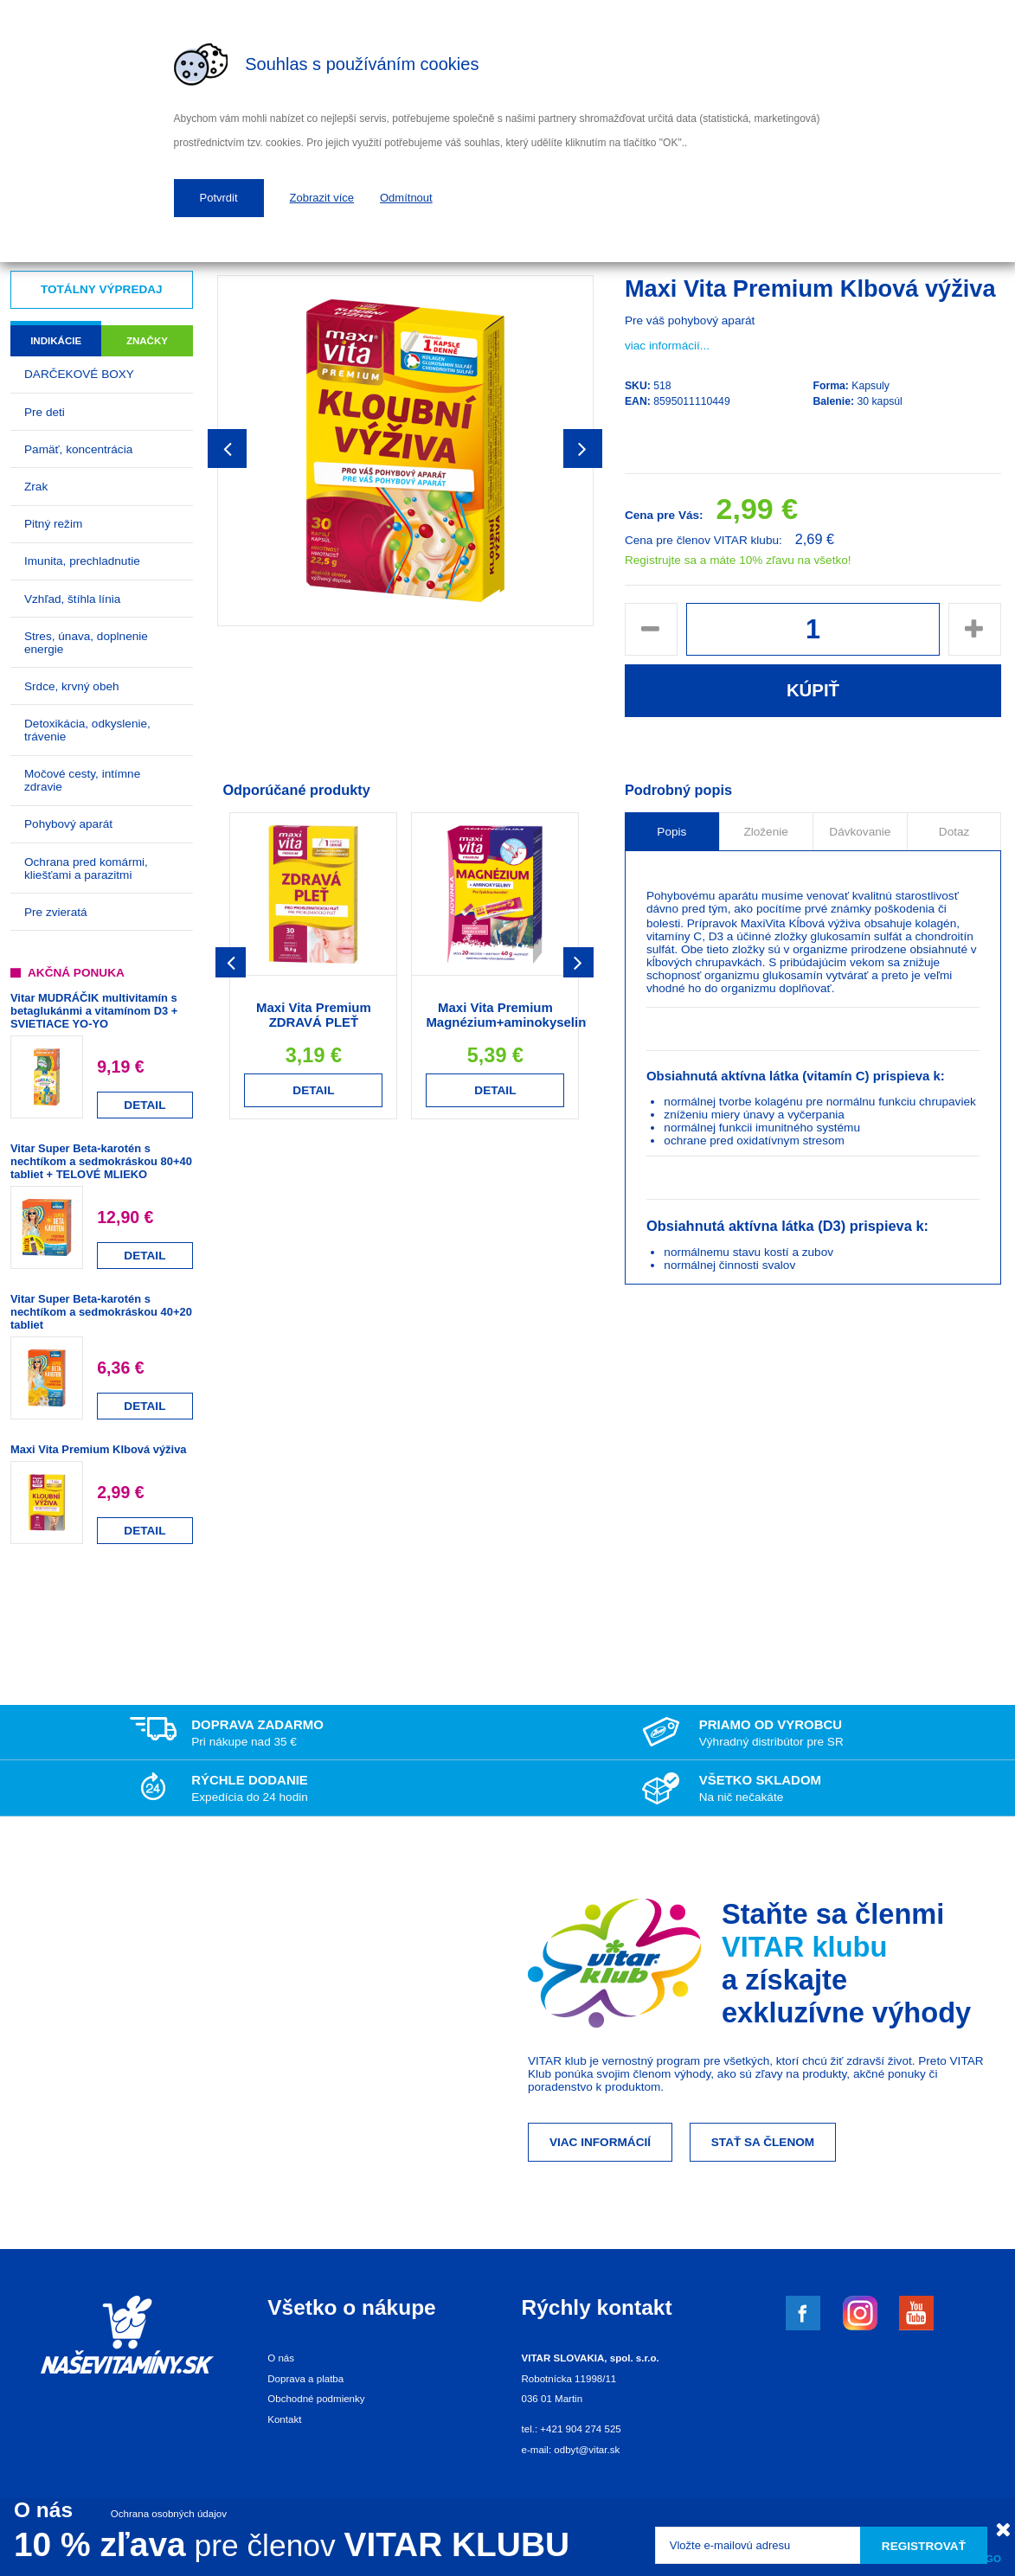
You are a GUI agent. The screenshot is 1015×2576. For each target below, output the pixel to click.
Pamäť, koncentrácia (78, 449)
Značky (147, 341)
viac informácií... (667, 345)
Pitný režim (53, 523)
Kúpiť (813, 690)
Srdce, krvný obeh (71, 686)
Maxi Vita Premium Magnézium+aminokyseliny (509, 1014)
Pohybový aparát (68, 823)
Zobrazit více (322, 197)
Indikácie (55, 341)
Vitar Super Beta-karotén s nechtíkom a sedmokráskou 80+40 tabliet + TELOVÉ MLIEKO (101, 1161)
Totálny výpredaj (102, 289)
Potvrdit (219, 197)
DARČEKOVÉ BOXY (79, 374)
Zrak (36, 486)
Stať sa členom (762, 2142)
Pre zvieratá (55, 912)
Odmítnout (406, 197)
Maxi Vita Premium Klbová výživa (98, 1449)
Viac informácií (600, 2142)
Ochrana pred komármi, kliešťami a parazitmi (86, 868)
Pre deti (44, 412)
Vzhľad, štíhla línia (72, 599)
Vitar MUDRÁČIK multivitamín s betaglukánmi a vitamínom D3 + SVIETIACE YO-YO (93, 1010)
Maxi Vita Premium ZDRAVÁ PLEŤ (313, 1014)
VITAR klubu (805, 1947)
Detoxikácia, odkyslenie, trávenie (87, 730)
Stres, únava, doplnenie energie (86, 643)
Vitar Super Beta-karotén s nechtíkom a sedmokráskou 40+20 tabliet (101, 1311)
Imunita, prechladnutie (82, 560)
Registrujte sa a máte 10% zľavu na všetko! (738, 560)
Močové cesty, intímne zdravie (82, 780)
